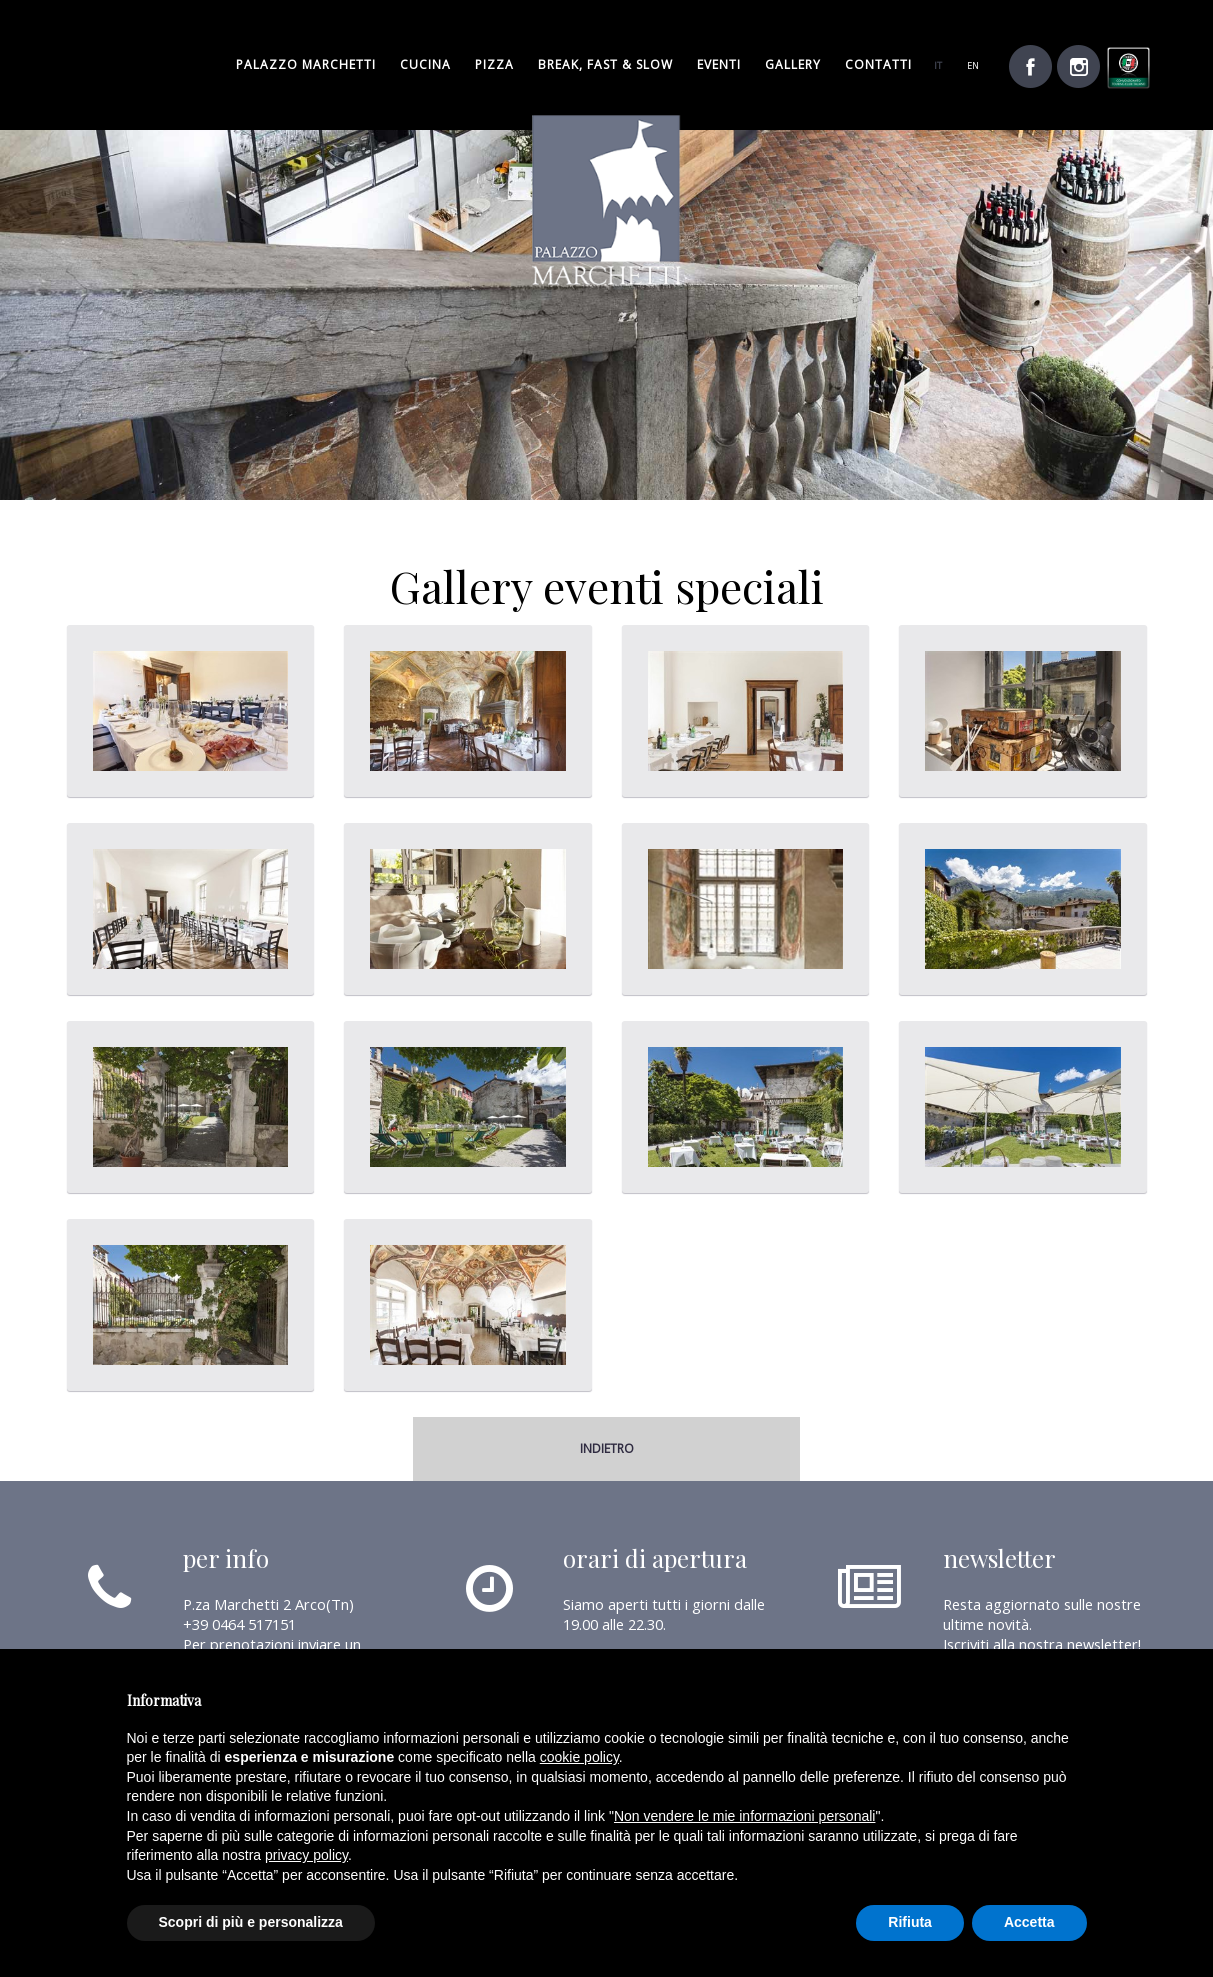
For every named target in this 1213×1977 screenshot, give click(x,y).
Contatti (878, 64)
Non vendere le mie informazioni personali (744, 1816)
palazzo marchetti (306, 64)
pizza (494, 64)
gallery (793, 64)
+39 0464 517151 (239, 1624)
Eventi (719, 64)
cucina (425, 64)
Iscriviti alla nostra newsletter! (1042, 1644)
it (938, 65)
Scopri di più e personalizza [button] (251, 1922)
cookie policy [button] (579, 1757)
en (973, 65)
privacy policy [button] (306, 1855)
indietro (607, 1448)
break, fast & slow (605, 64)
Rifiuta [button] (910, 1922)
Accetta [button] (1029, 1922)
